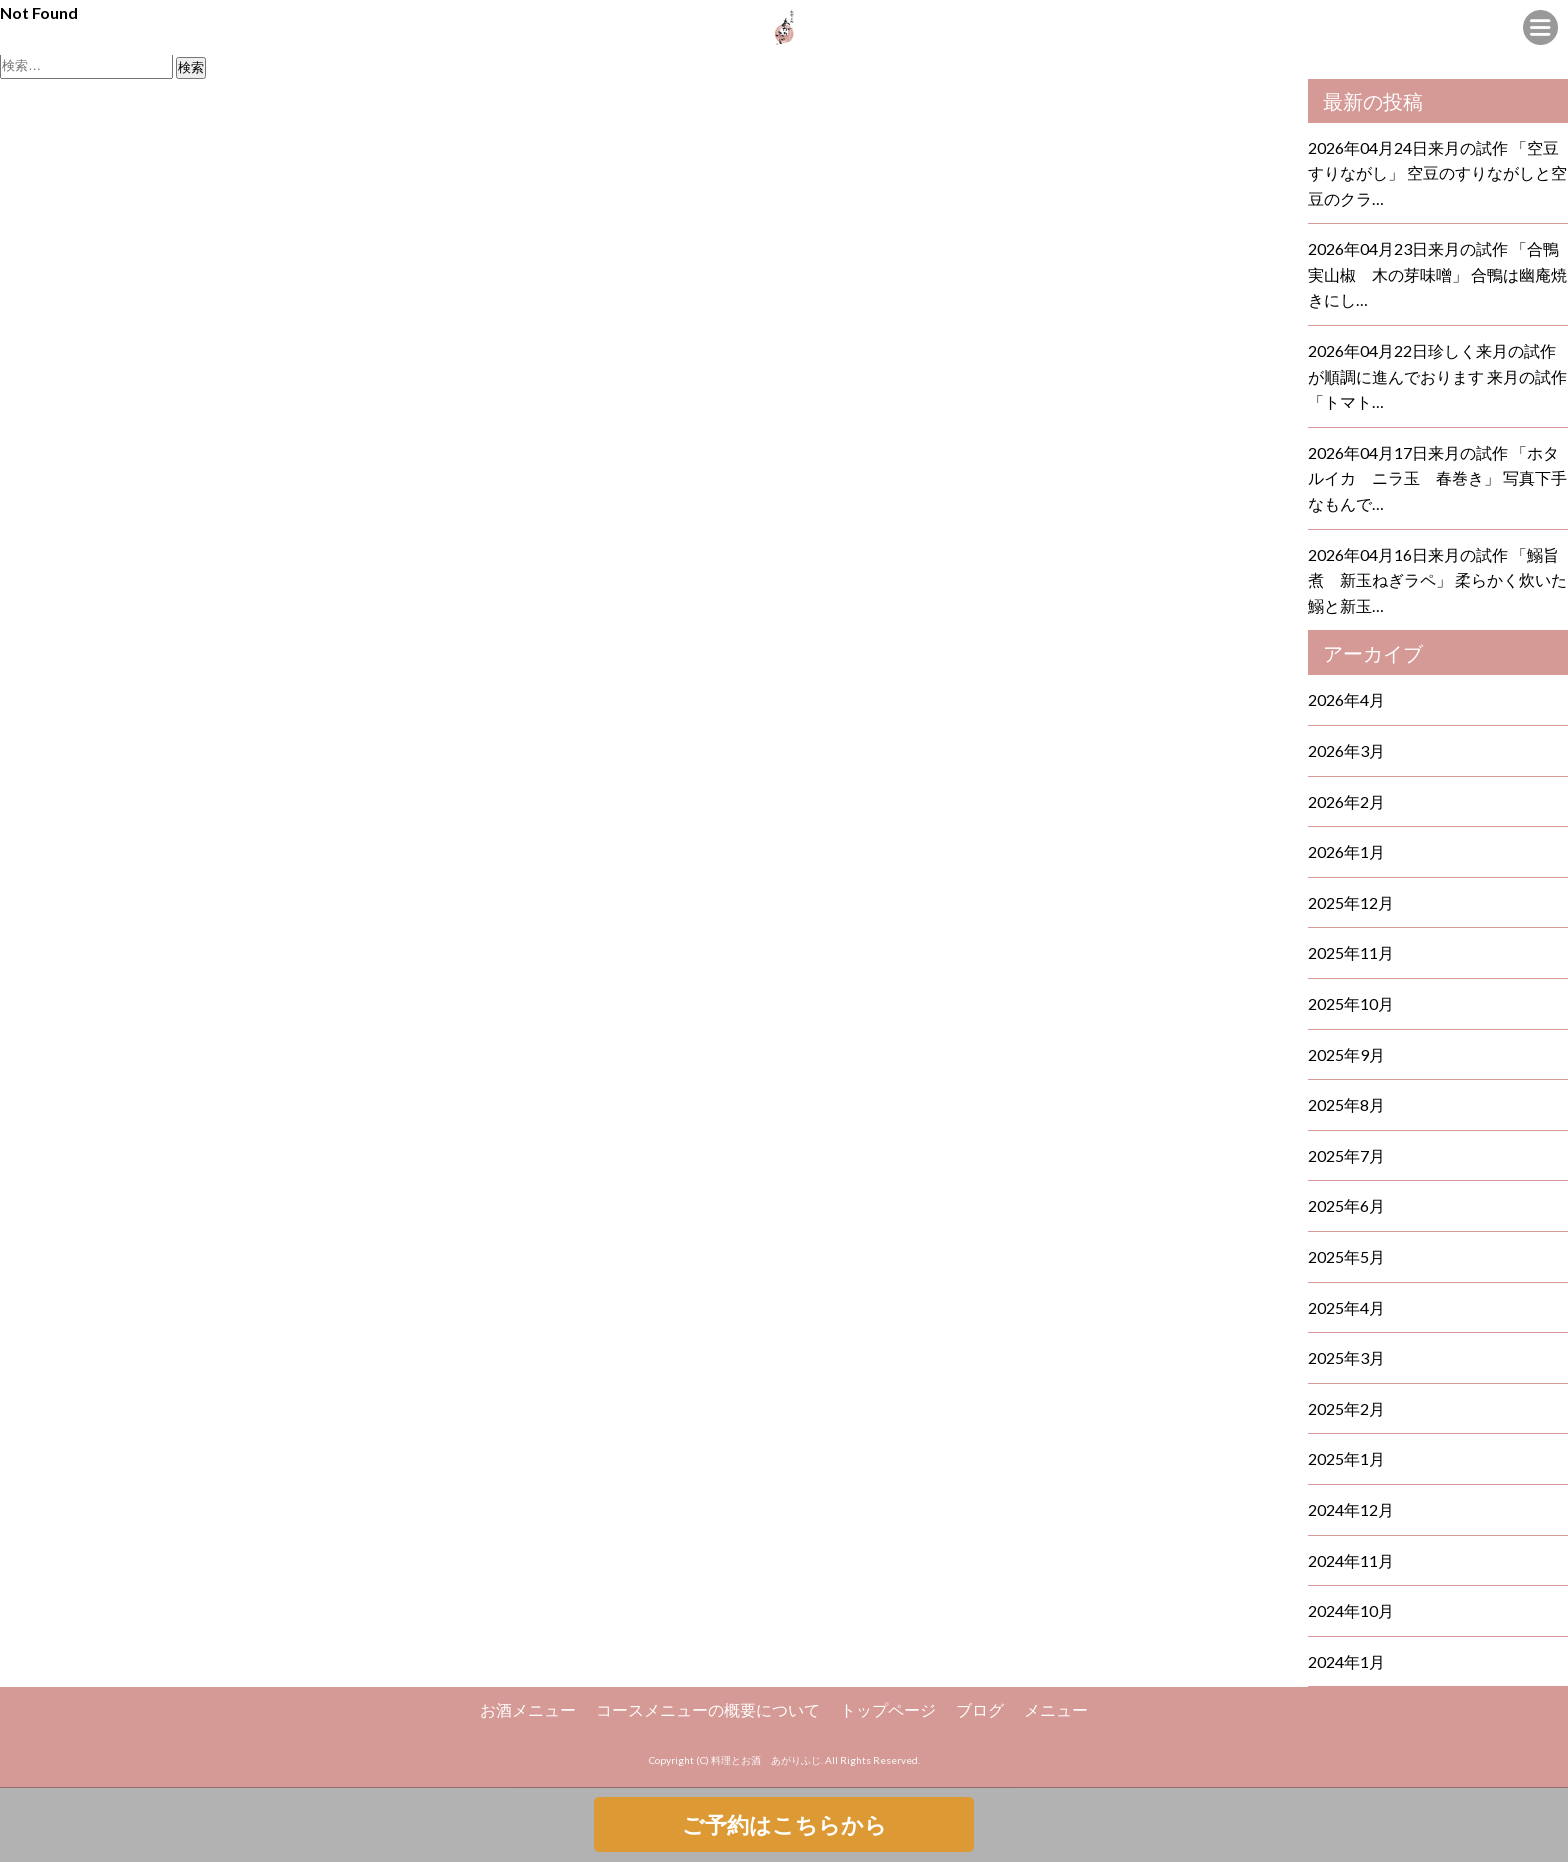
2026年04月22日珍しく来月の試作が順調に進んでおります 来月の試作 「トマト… (1437, 376)
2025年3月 (1346, 1357)
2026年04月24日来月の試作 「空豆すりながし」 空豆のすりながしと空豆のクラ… (1437, 173)
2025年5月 (1346, 1256)
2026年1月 (1346, 851)
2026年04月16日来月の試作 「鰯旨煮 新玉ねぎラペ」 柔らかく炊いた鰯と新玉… (1437, 580)
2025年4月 (1346, 1307)
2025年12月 (1351, 902)
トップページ (888, 1709)
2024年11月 (1351, 1560)
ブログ (980, 1709)
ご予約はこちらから (784, 1824)
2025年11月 (1351, 952)
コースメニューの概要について (708, 1709)
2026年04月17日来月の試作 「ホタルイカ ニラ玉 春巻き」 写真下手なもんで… (1437, 478)
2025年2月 (1346, 1408)
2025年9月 (1346, 1054)
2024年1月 (1346, 1661)
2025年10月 (1351, 1003)
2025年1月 (1346, 1458)
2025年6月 (1346, 1205)
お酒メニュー (528, 1709)
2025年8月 (1346, 1104)
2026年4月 (1346, 699)
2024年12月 (1351, 1509)
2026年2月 (1346, 801)
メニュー (1056, 1709)
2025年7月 (1346, 1155)
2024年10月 (1351, 1610)
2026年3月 (1346, 750)
